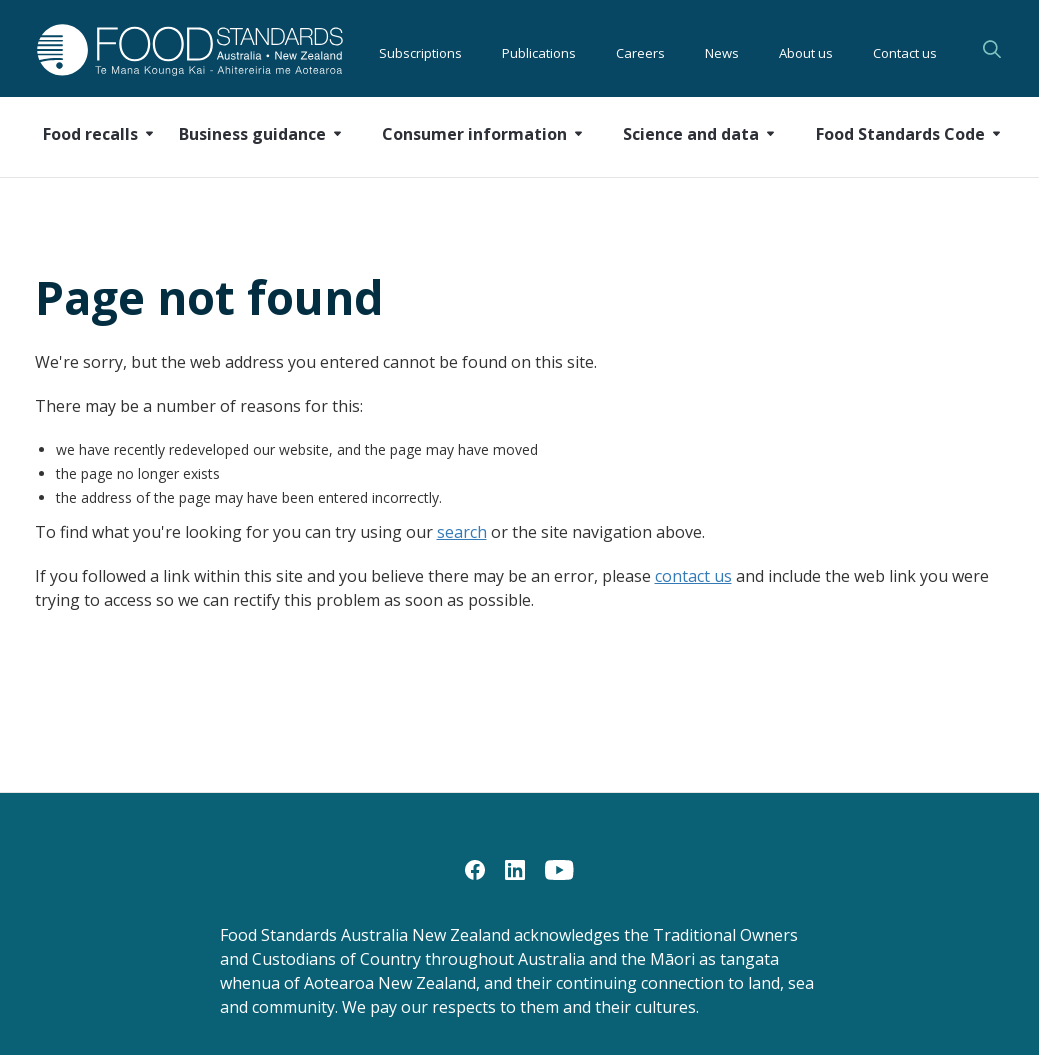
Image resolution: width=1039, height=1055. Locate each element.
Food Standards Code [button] (900, 134)
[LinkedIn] (515, 869)
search (462, 532)
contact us (693, 576)
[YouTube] (559, 869)
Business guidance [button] (252, 134)
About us (806, 50)
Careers (640, 50)
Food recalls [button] (90, 134)
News (722, 50)
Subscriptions (420, 50)
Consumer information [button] (474, 134)
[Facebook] (475, 869)
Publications (539, 50)
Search (992, 49)
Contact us (905, 50)
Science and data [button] (691, 134)
